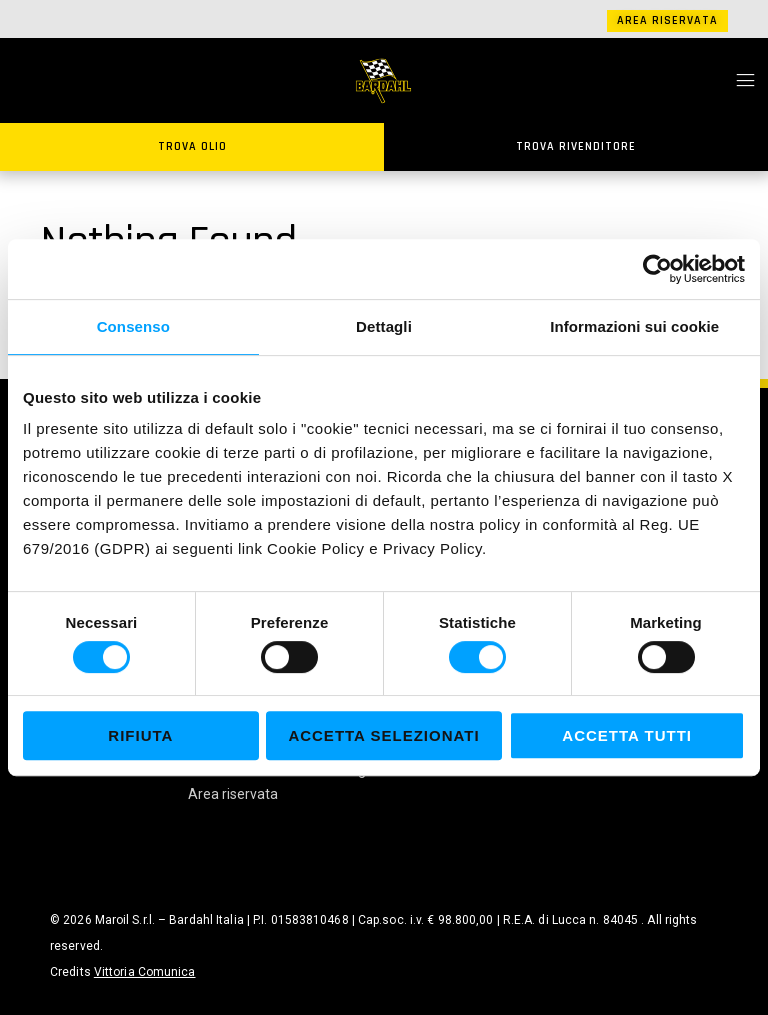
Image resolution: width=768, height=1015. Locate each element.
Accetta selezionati (383, 735)
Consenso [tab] (133, 326)
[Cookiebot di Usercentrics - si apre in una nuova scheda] (657, 269)
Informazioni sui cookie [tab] (634, 326)
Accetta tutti (627, 735)
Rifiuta (140, 735)
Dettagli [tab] (384, 326)
